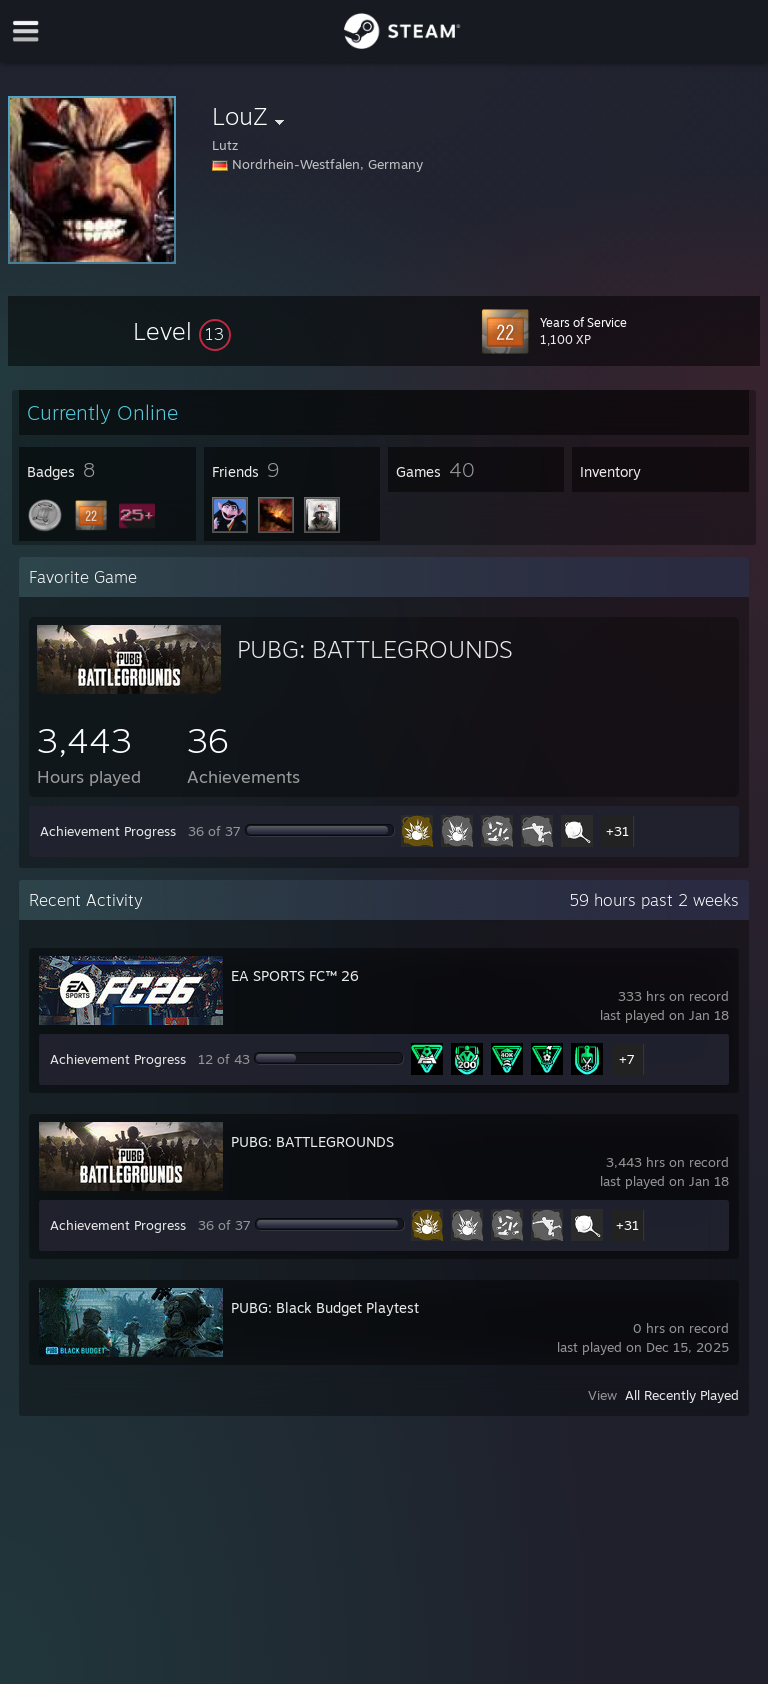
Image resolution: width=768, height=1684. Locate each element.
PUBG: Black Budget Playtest (325, 1307)
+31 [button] (617, 831)
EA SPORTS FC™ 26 (295, 975)
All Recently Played (682, 1395)
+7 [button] (627, 1059)
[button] (182, 331)
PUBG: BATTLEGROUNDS (375, 649)
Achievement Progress (108, 831)
